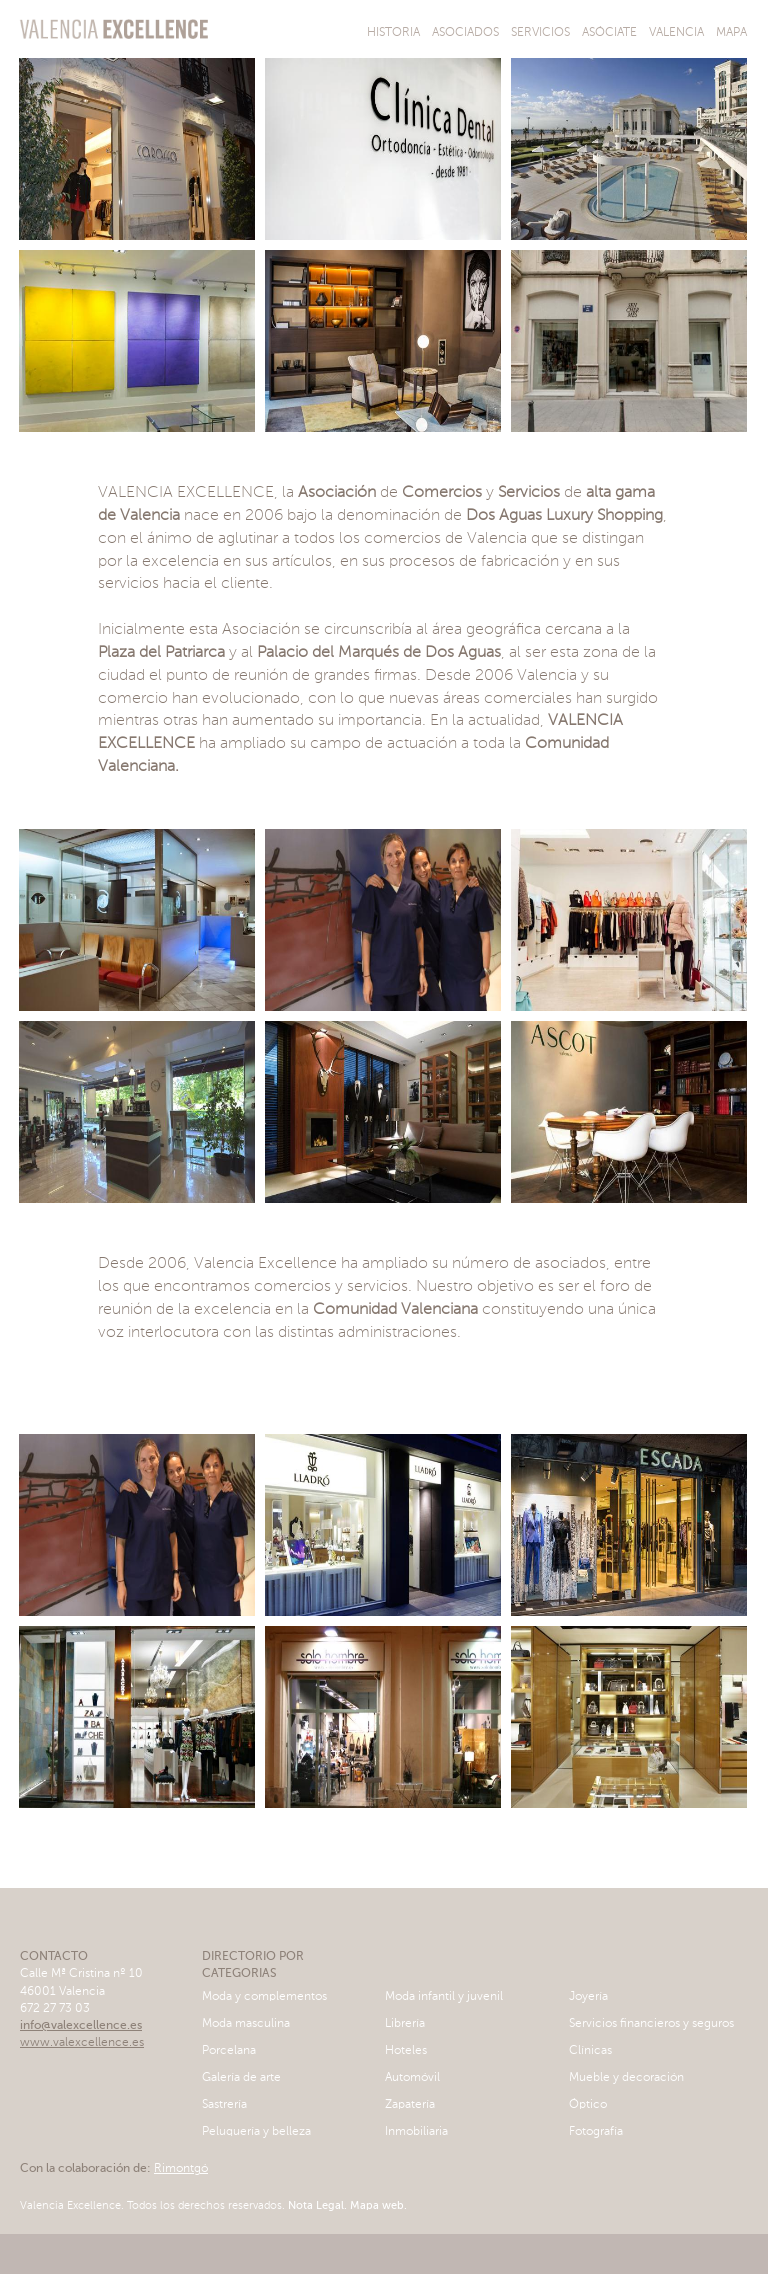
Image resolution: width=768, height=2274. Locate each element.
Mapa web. (377, 2206)
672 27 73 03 (55, 2009)
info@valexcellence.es (81, 2026)
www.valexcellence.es (82, 2043)
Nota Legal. (316, 2206)
